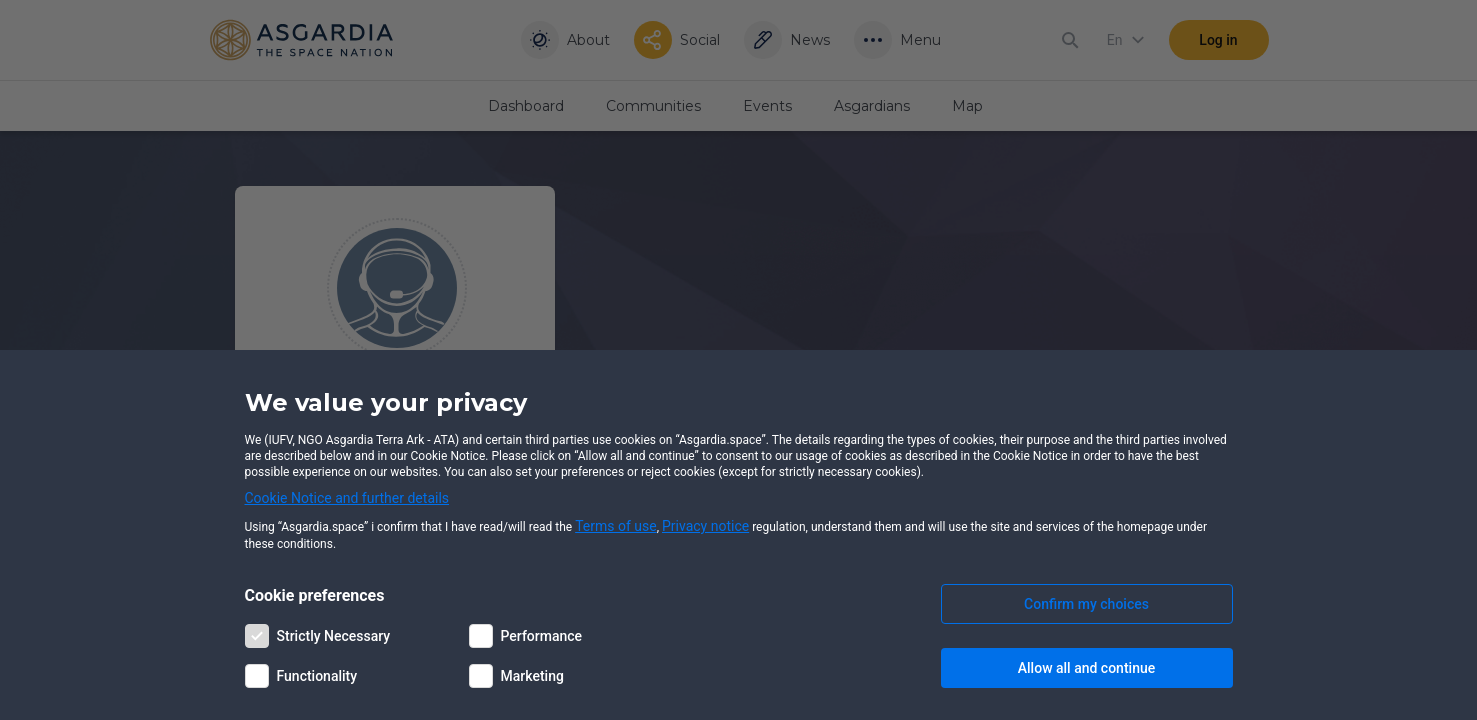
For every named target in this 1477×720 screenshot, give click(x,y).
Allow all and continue (1086, 668)
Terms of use (616, 526)
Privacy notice (705, 526)
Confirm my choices (1086, 604)
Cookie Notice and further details (347, 498)
